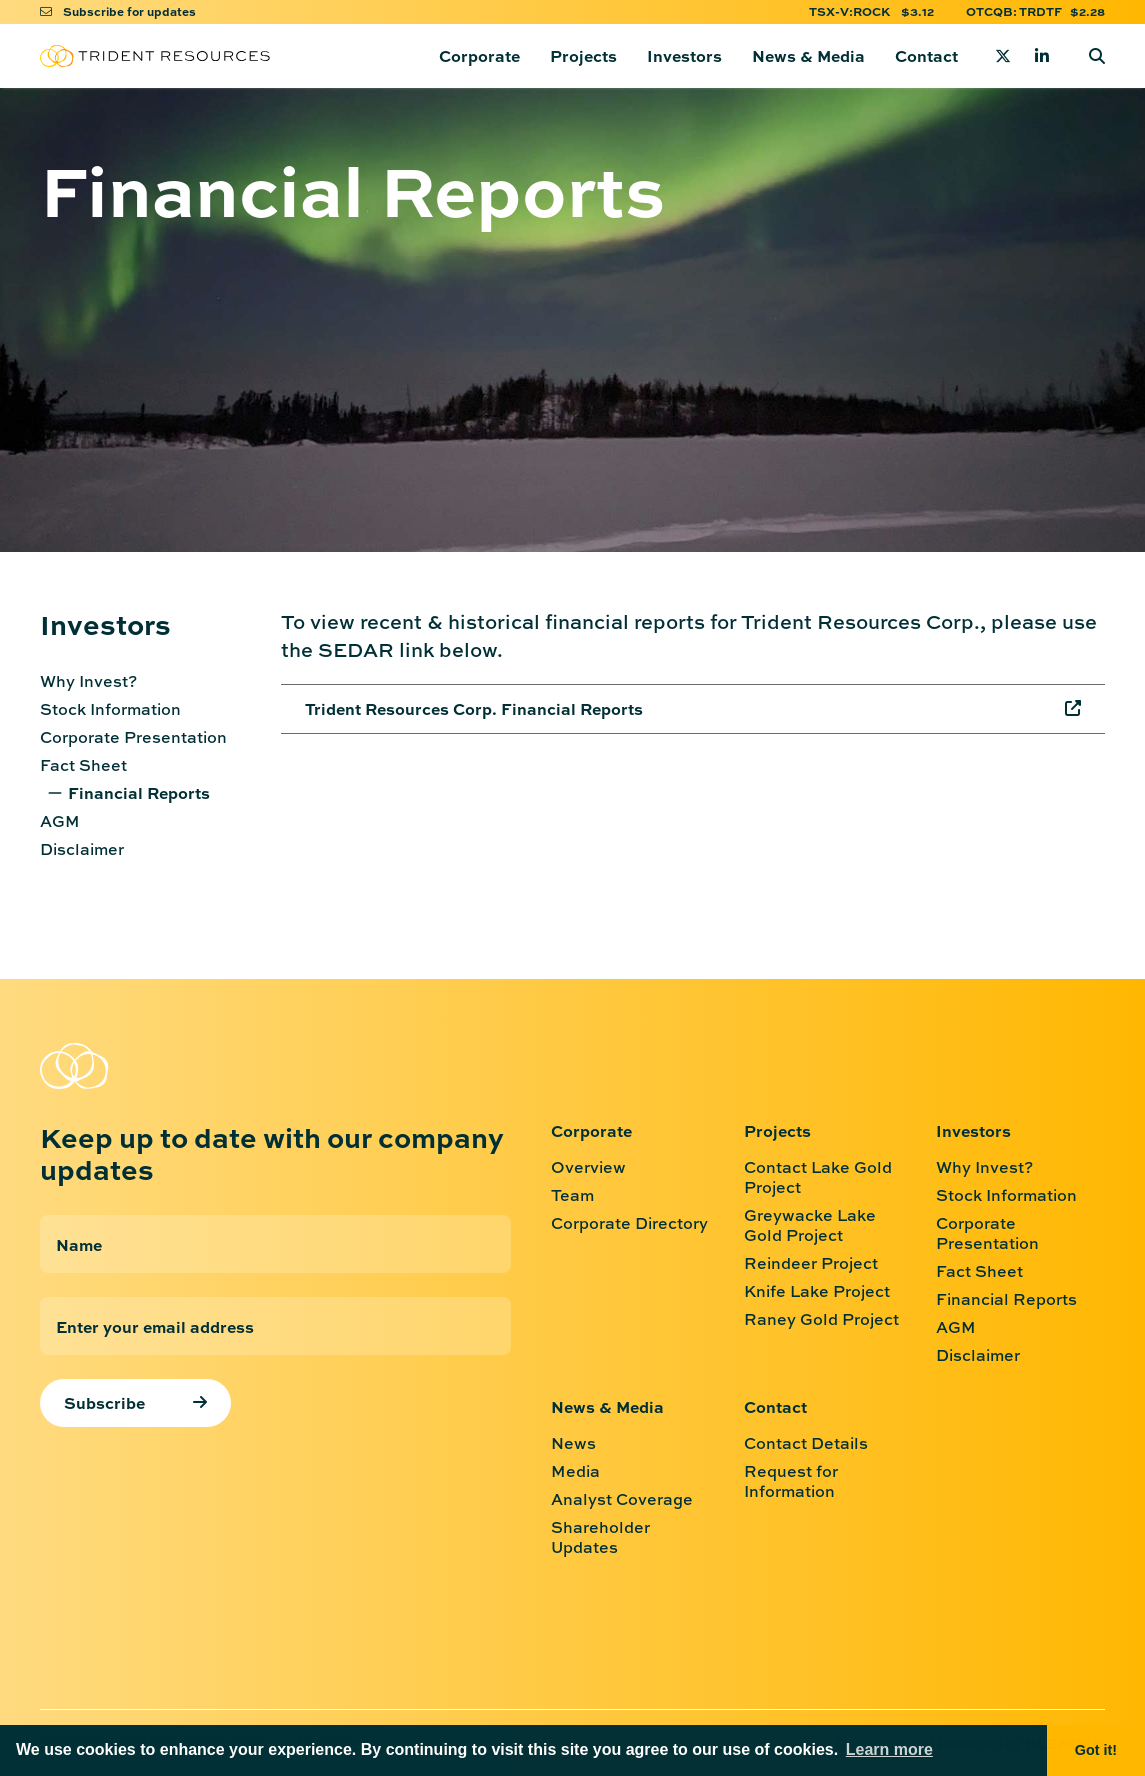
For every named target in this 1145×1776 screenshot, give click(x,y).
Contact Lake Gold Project (818, 1177)
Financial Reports (139, 792)
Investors (684, 55)
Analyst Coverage (622, 1499)
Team (572, 1195)
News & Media (808, 55)
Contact (926, 55)
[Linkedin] (1042, 56)
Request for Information (791, 1481)
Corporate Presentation (133, 737)
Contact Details (806, 1443)
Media (575, 1471)
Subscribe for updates (118, 11)
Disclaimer (82, 849)
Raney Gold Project (821, 1319)
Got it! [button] (1096, 1750)
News (573, 1443)
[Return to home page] (155, 56)
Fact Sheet (83, 765)
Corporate (479, 55)
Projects (583, 55)
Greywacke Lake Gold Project (810, 1225)
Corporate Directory (629, 1223)
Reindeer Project (811, 1263)
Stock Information (110, 709)
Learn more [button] (889, 1749)
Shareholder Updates (600, 1537)
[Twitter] (1003, 56)
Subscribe (104, 1402)
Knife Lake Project (817, 1291)
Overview (588, 1167)
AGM (60, 821)
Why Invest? (88, 681)
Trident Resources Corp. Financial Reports (474, 708)
